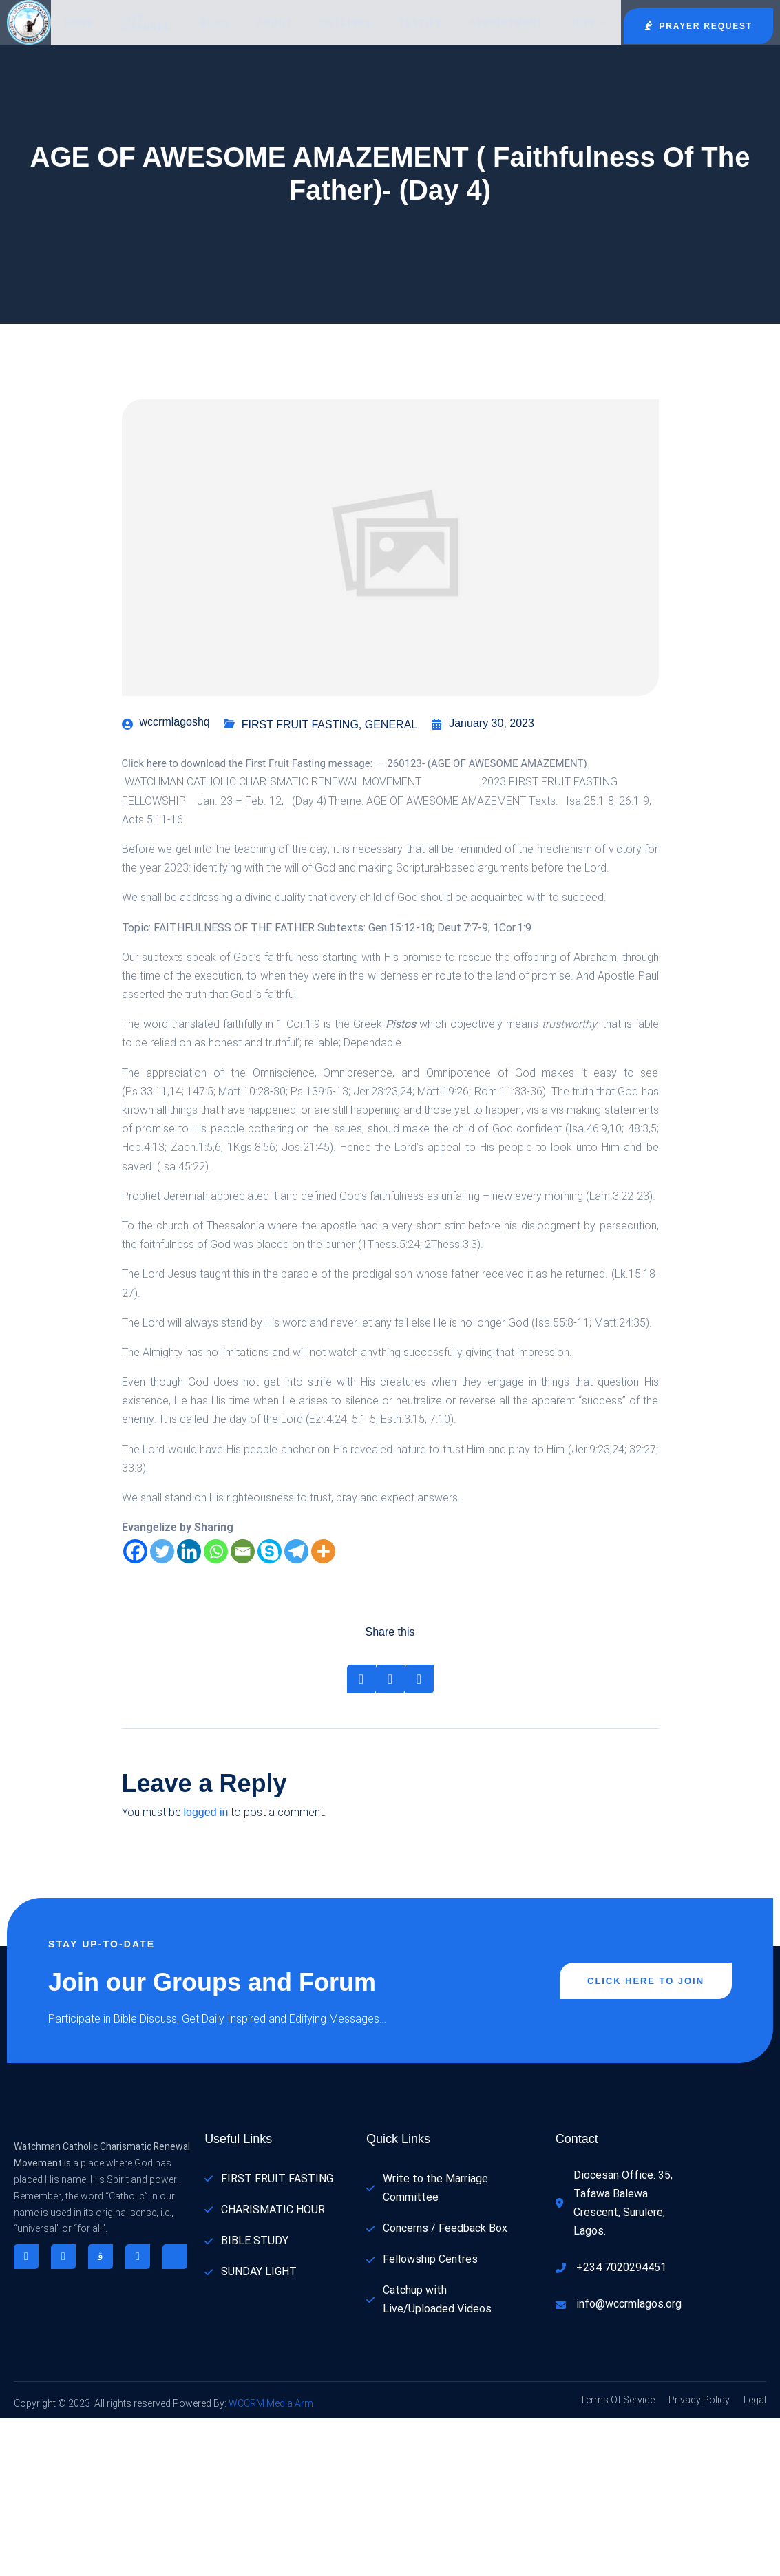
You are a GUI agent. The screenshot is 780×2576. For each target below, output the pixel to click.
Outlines (346, 23)
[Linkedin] (189, 1551)
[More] (323, 1551)
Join (589, 23)
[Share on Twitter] (390, 1679)
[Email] (243, 1551)
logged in (206, 1812)
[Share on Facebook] (361, 1679)
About (275, 23)
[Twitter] (162, 1551)
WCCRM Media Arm (269, 2403)
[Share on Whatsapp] (419, 1679)
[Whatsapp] (216, 1551)
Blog (214, 23)
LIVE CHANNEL (146, 23)
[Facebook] (135, 1551)
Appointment (506, 23)
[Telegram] (296, 1551)
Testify (420, 23)
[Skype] (269, 1551)
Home (79, 23)
